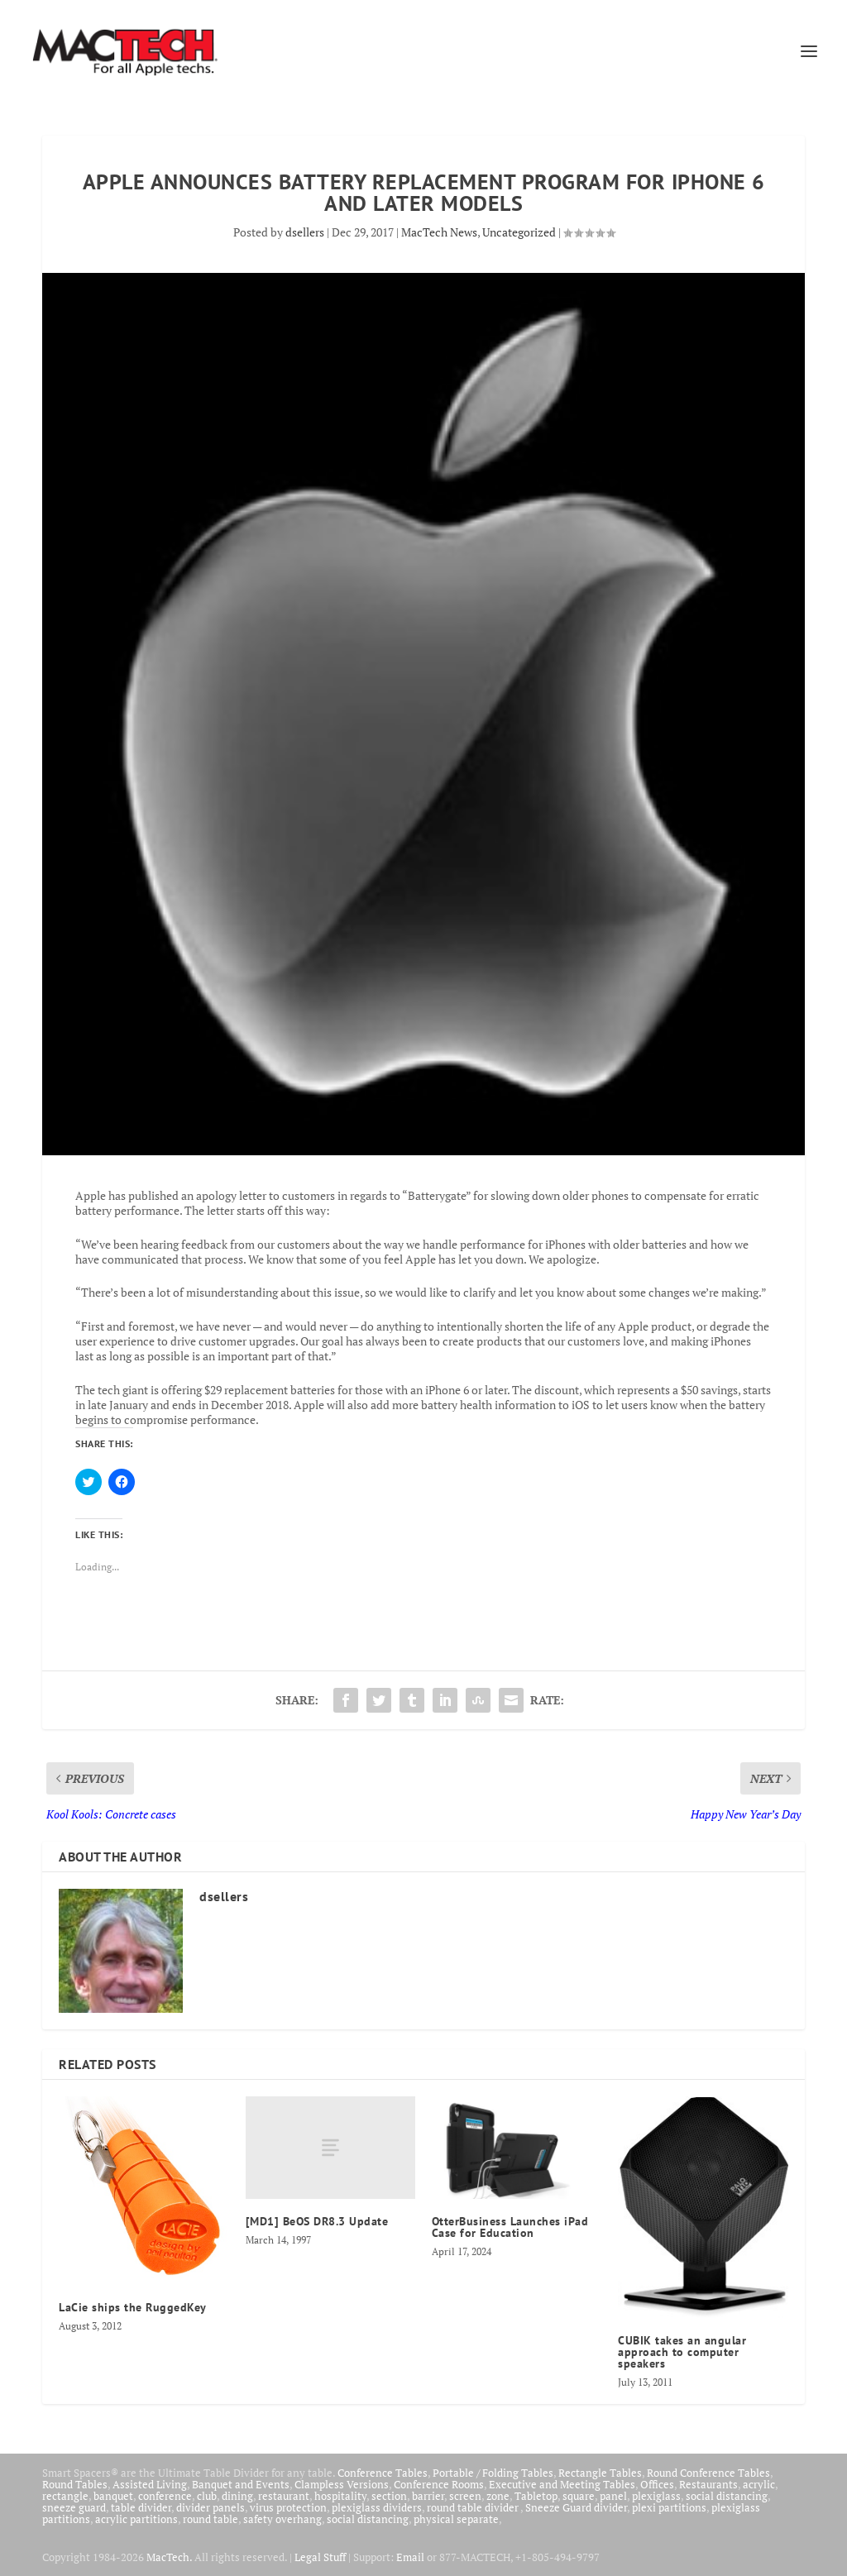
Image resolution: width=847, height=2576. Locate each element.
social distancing (727, 2495)
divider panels (210, 2507)
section (389, 2495)
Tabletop (535, 2495)
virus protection (288, 2507)
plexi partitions (669, 2507)
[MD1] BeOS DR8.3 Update (317, 2221)
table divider (141, 2507)
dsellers (304, 232)
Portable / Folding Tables (493, 2472)
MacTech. (169, 2557)
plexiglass (656, 2495)
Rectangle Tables (600, 2472)
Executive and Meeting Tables (562, 2484)
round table (210, 2518)
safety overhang (282, 2518)
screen (465, 2495)
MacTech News (439, 232)
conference (165, 2495)
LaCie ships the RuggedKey (133, 2307)
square (578, 2495)
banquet (113, 2495)
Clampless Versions (341, 2484)
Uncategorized (519, 232)
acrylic (759, 2484)
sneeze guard (74, 2507)
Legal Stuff (320, 2557)
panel (613, 2495)
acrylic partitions (136, 2518)
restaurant (283, 2495)
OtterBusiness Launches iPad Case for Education (510, 2227)
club (207, 2495)
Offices (657, 2484)
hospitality (340, 2495)
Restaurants (708, 2484)
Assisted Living (149, 2484)
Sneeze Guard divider (576, 2507)
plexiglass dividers (377, 2507)
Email (410, 2557)
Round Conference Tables (708, 2472)
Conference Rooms (439, 2484)
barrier (428, 2495)
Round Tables (75, 2484)
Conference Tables (382, 2472)
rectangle (65, 2495)
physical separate (456, 2518)
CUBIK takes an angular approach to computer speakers (682, 2352)
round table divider (473, 2507)
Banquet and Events (241, 2484)
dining (237, 2495)
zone (498, 2495)
